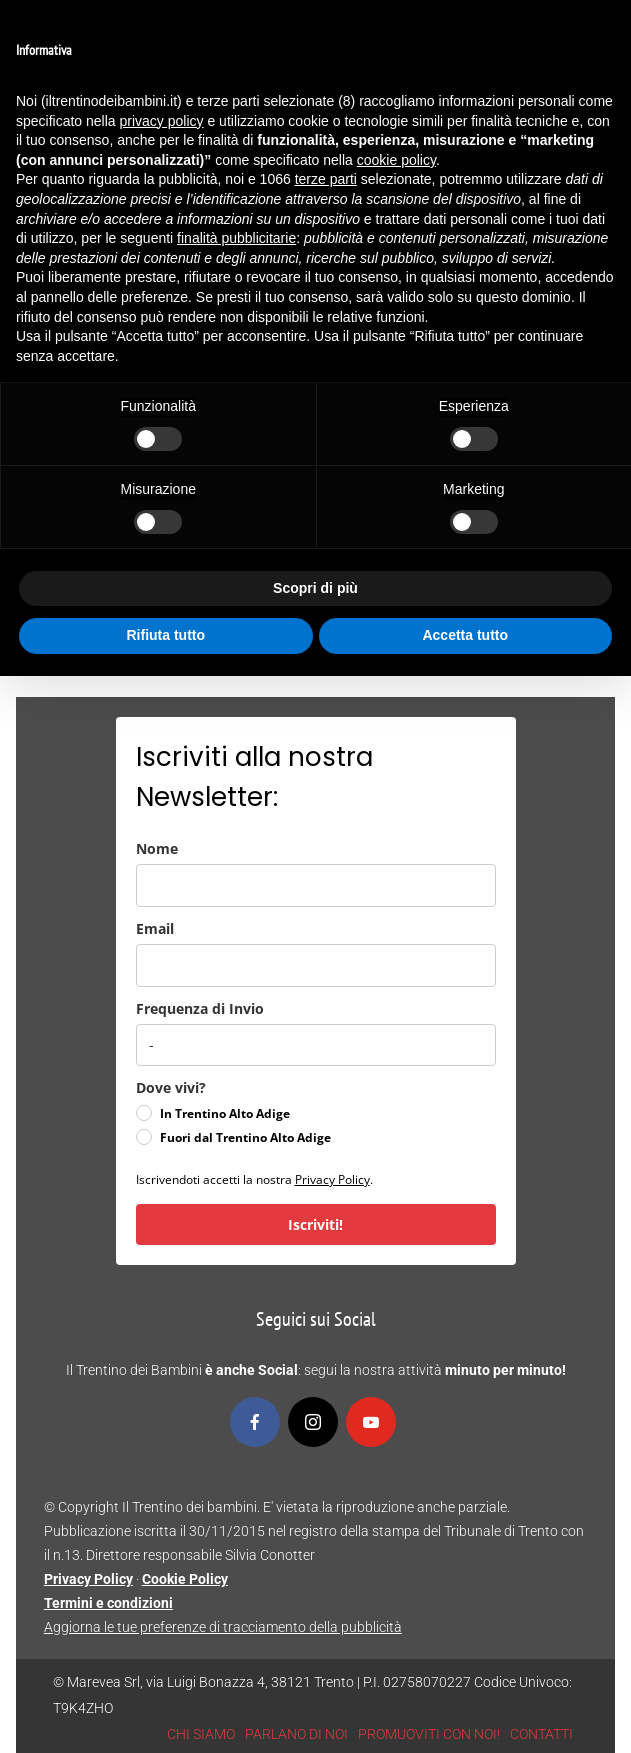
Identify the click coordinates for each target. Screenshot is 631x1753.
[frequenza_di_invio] (316, 1045)
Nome (157, 848)
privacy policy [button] (162, 121)
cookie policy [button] (396, 160)
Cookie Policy (185, 1579)
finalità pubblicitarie (236, 238)
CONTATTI (541, 1734)
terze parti (326, 179)
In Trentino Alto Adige (225, 1113)
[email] (316, 965)
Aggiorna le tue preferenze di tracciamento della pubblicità (223, 1627)
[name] (316, 885)
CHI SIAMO (201, 1734)
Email (155, 928)
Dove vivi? (171, 1087)
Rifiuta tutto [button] (165, 635)
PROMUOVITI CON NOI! (429, 1734)
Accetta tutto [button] (465, 635)
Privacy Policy (332, 1179)
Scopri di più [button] (315, 588)
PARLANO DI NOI (296, 1734)
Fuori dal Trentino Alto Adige (245, 1137)
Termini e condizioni (108, 1603)
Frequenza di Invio (200, 1008)
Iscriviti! (315, 1224)
